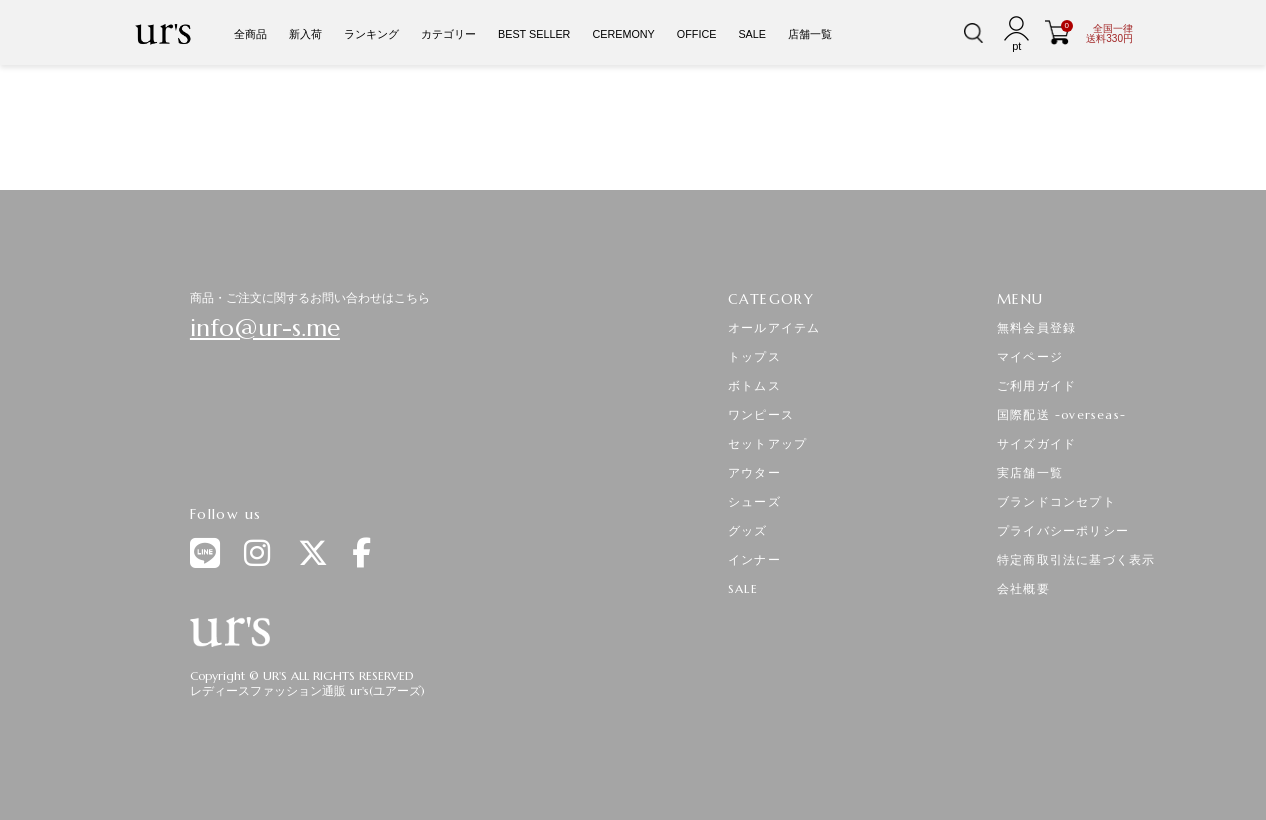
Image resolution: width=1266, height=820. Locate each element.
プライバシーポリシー (1063, 530)
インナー (754, 559)
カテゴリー (448, 34)
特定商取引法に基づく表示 (1076, 559)
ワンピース (761, 414)
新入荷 (305, 34)
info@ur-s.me (265, 328)
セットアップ (767, 443)
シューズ (754, 501)
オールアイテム (774, 327)
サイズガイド (1036, 443)
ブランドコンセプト (1056, 501)
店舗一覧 (810, 34)
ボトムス (754, 385)
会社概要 (1023, 588)
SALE (752, 34)
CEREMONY (623, 34)
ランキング (371, 34)
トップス (754, 356)
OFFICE (697, 34)
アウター (754, 472)
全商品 (250, 34)
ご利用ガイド (1036, 385)
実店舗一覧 (1030, 472)
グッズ (748, 530)
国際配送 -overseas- (1061, 414)
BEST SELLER (534, 34)
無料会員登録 (1036, 327)
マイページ (1030, 356)
